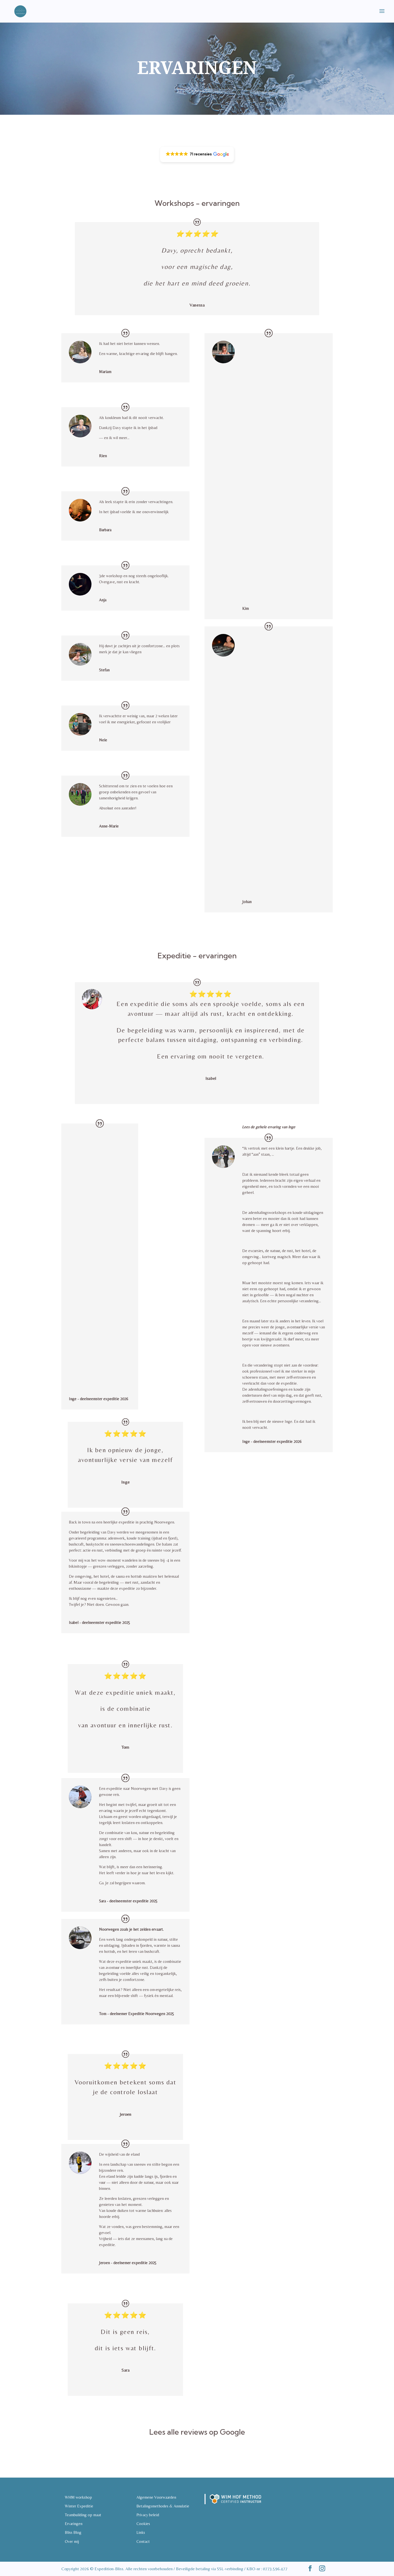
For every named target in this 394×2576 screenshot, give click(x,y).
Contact (143, 2541)
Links (140, 2532)
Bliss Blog (73, 2532)
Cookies (143, 2523)
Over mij (72, 2541)
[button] (197, 154)
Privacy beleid (147, 2514)
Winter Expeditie (79, 2506)
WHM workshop (78, 2497)
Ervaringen (73, 2523)
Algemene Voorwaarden (156, 2497)
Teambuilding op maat (83, 2514)
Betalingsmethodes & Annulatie (162, 2506)
